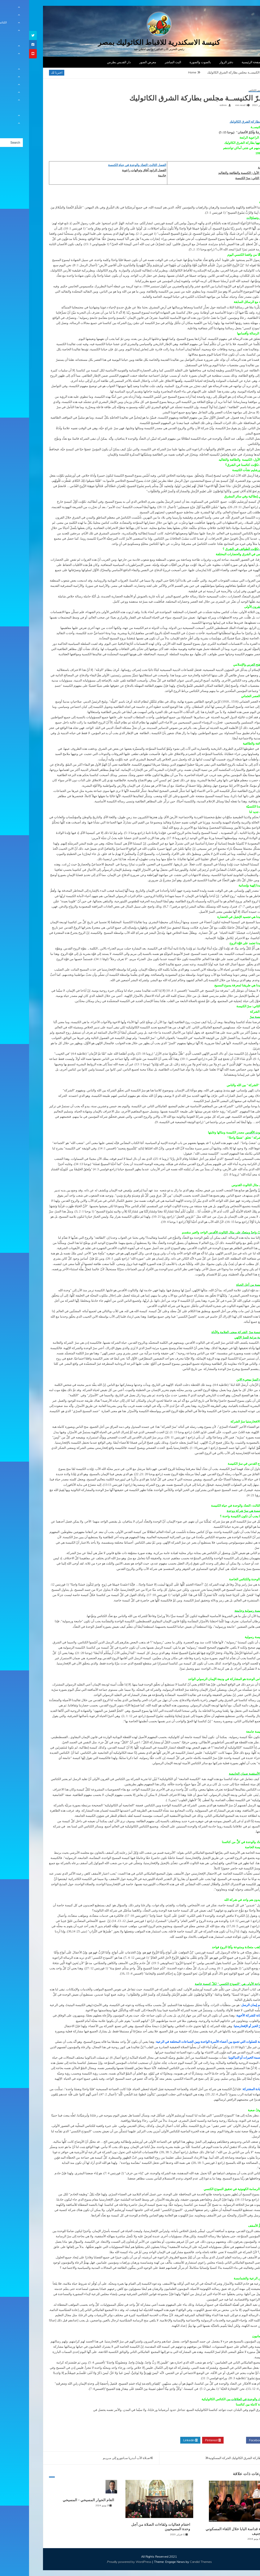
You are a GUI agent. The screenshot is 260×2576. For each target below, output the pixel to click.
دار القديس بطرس (90, 62)
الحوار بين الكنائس (228, 90)
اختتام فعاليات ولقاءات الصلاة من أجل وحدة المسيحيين (131, 2527)
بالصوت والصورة (171, 62)
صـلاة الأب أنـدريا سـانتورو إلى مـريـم (97, 2458)
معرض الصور (118, 62)
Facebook (228, 2440)
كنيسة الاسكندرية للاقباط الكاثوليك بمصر (130, 42)
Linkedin (161, 2440)
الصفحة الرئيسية (223, 62)
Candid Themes (172, 2562)
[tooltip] (4, 35)
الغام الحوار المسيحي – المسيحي (59, 2500)
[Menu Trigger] (241, 8)
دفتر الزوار (197, 62)
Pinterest (184, 2440)
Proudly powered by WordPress (100, 2562)
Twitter (205, 2440)
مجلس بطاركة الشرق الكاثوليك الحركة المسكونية (210, 2458)
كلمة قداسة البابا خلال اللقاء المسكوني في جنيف (207, 2531)
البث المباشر (144, 62)
